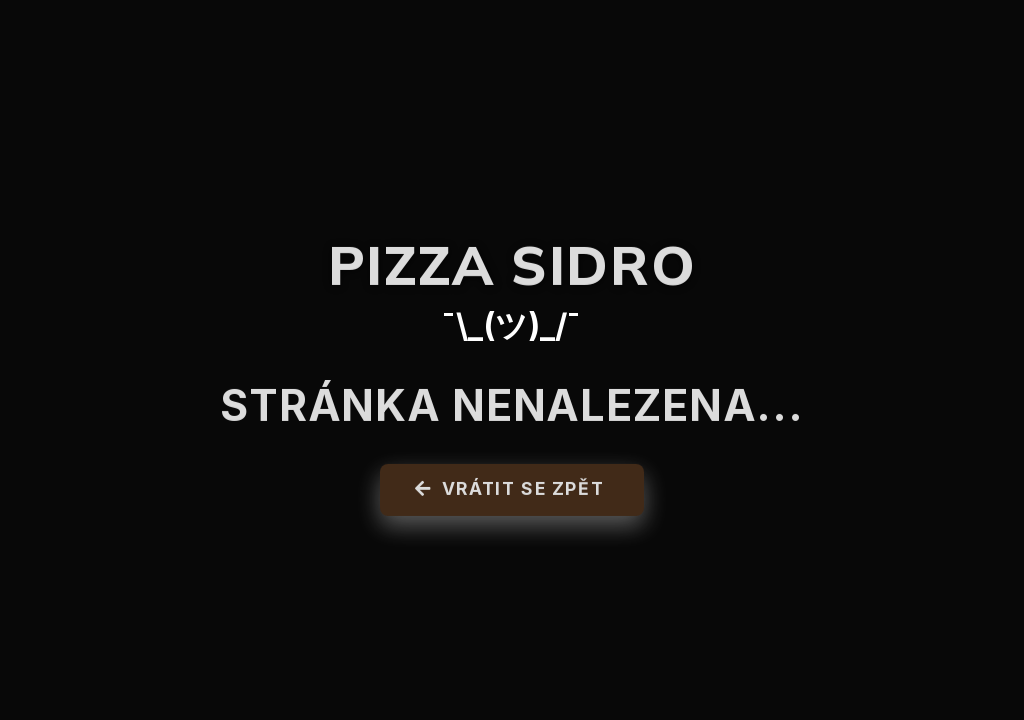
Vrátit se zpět (510, 493)
